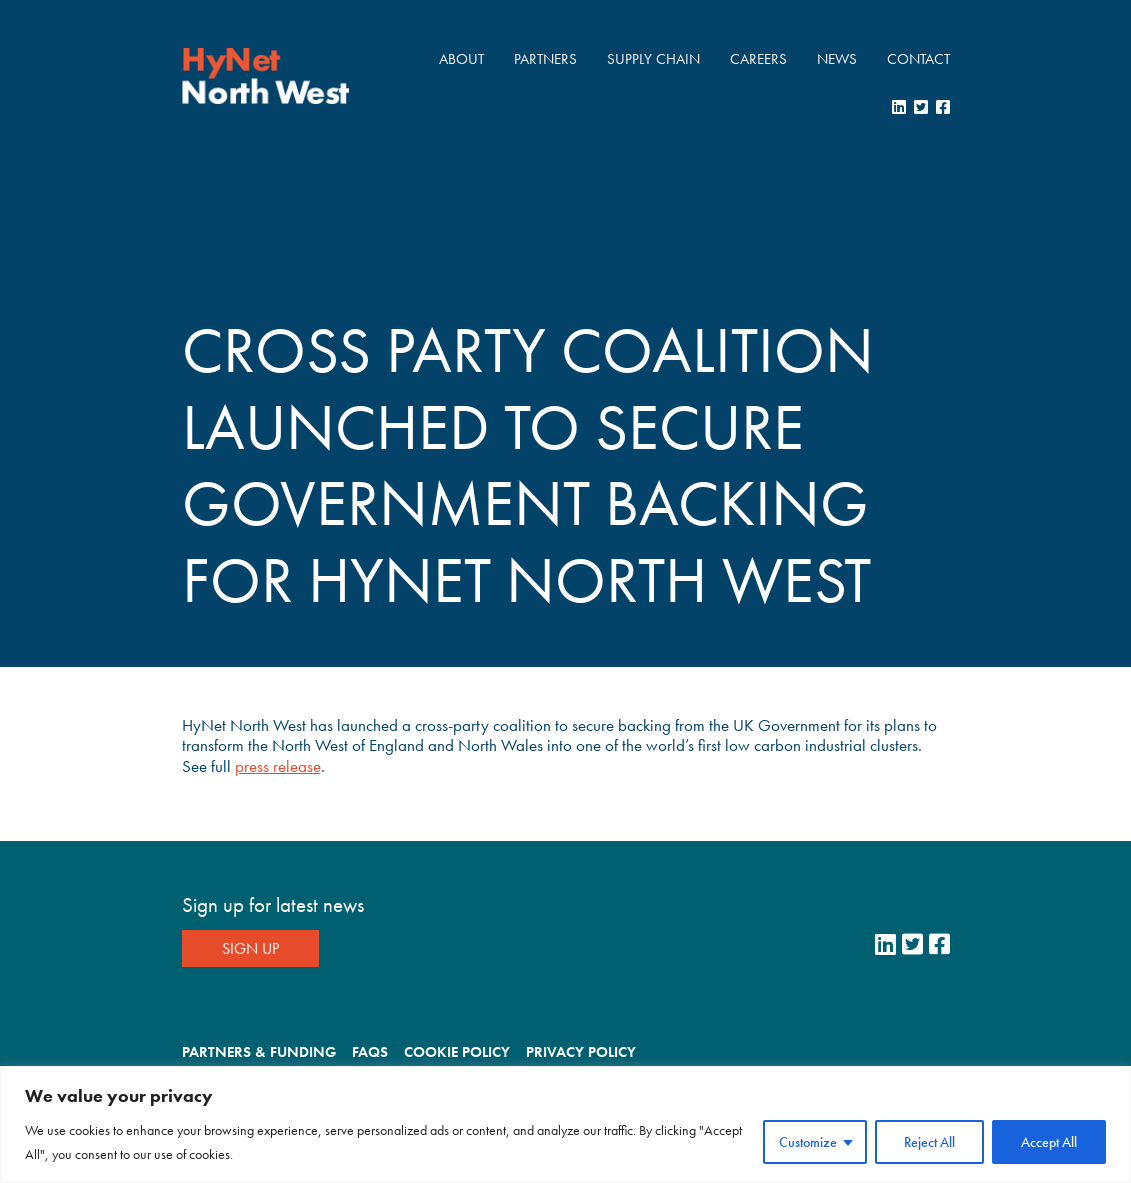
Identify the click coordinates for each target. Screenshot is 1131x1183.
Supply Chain (653, 59)
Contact (918, 59)
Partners (545, 59)
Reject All (929, 1142)
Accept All (1049, 1142)
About (461, 59)
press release (278, 766)
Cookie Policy (457, 1052)
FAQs (370, 1052)
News (837, 59)
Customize (808, 1142)
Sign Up (250, 948)
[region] (565, 1124)
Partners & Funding (259, 1052)
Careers (758, 59)
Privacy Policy (581, 1052)
